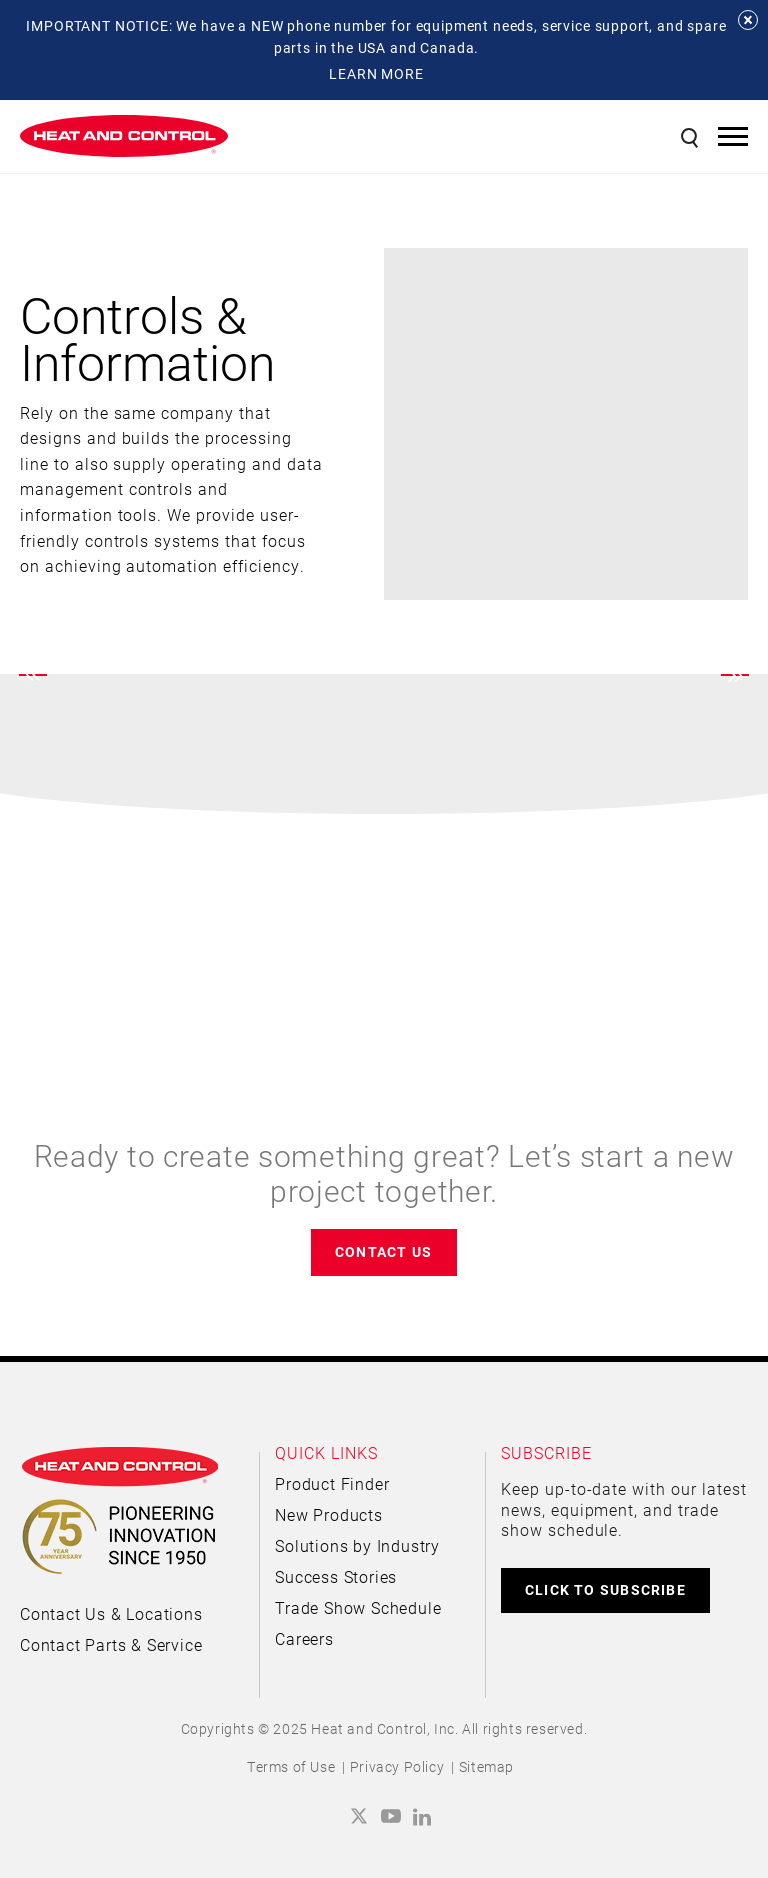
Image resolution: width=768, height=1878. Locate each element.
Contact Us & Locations (111, 1613)
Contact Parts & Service (111, 1644)
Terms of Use (291, 1766)
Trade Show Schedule (358, 1607)
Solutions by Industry (357, 1545)
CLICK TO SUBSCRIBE (605, 1589)
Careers (304, 1638)
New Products (329, 1514)
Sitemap (486, 1766)
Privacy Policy (397, 1766)
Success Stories (336, 1576)
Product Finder (332, 1483)
